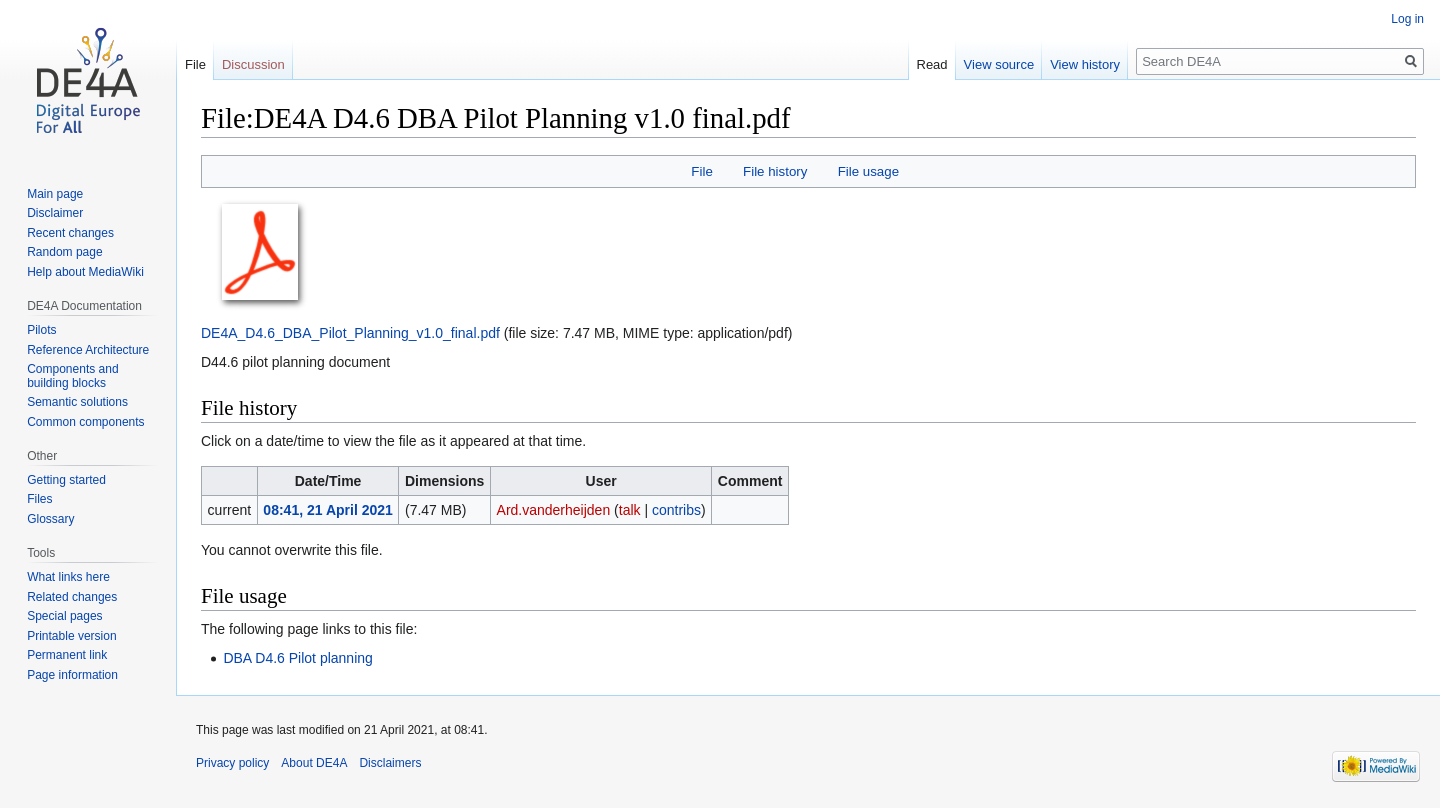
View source (999, 64)
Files (39, 499)
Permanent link (67, 655)
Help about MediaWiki (85, 272)
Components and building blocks (72, 376)
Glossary (50, 519)
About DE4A (314, 763)
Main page (55, 194)
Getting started (66, 480)
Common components (85, 422)
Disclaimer (55, 213)
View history (1085, 64)
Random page (64, 252)
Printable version (71, 636)
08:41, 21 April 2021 (327, 510)
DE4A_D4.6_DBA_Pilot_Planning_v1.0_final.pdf (350, 333)
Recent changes (70, 233)
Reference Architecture (88, 350)
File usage (868, 171)
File (701, 171)
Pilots (41, 330)
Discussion (253, 64)
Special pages (64, 616)
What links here (68, 577)
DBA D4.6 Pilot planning (297, 658)
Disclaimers (390, 763)
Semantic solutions (77, 402)
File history (775, 171)
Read (932, 64)
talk (630, 510)
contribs (676, 510)
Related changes (72, 597)
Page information (72, 675)
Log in (1407, 19)
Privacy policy (232, 763)
